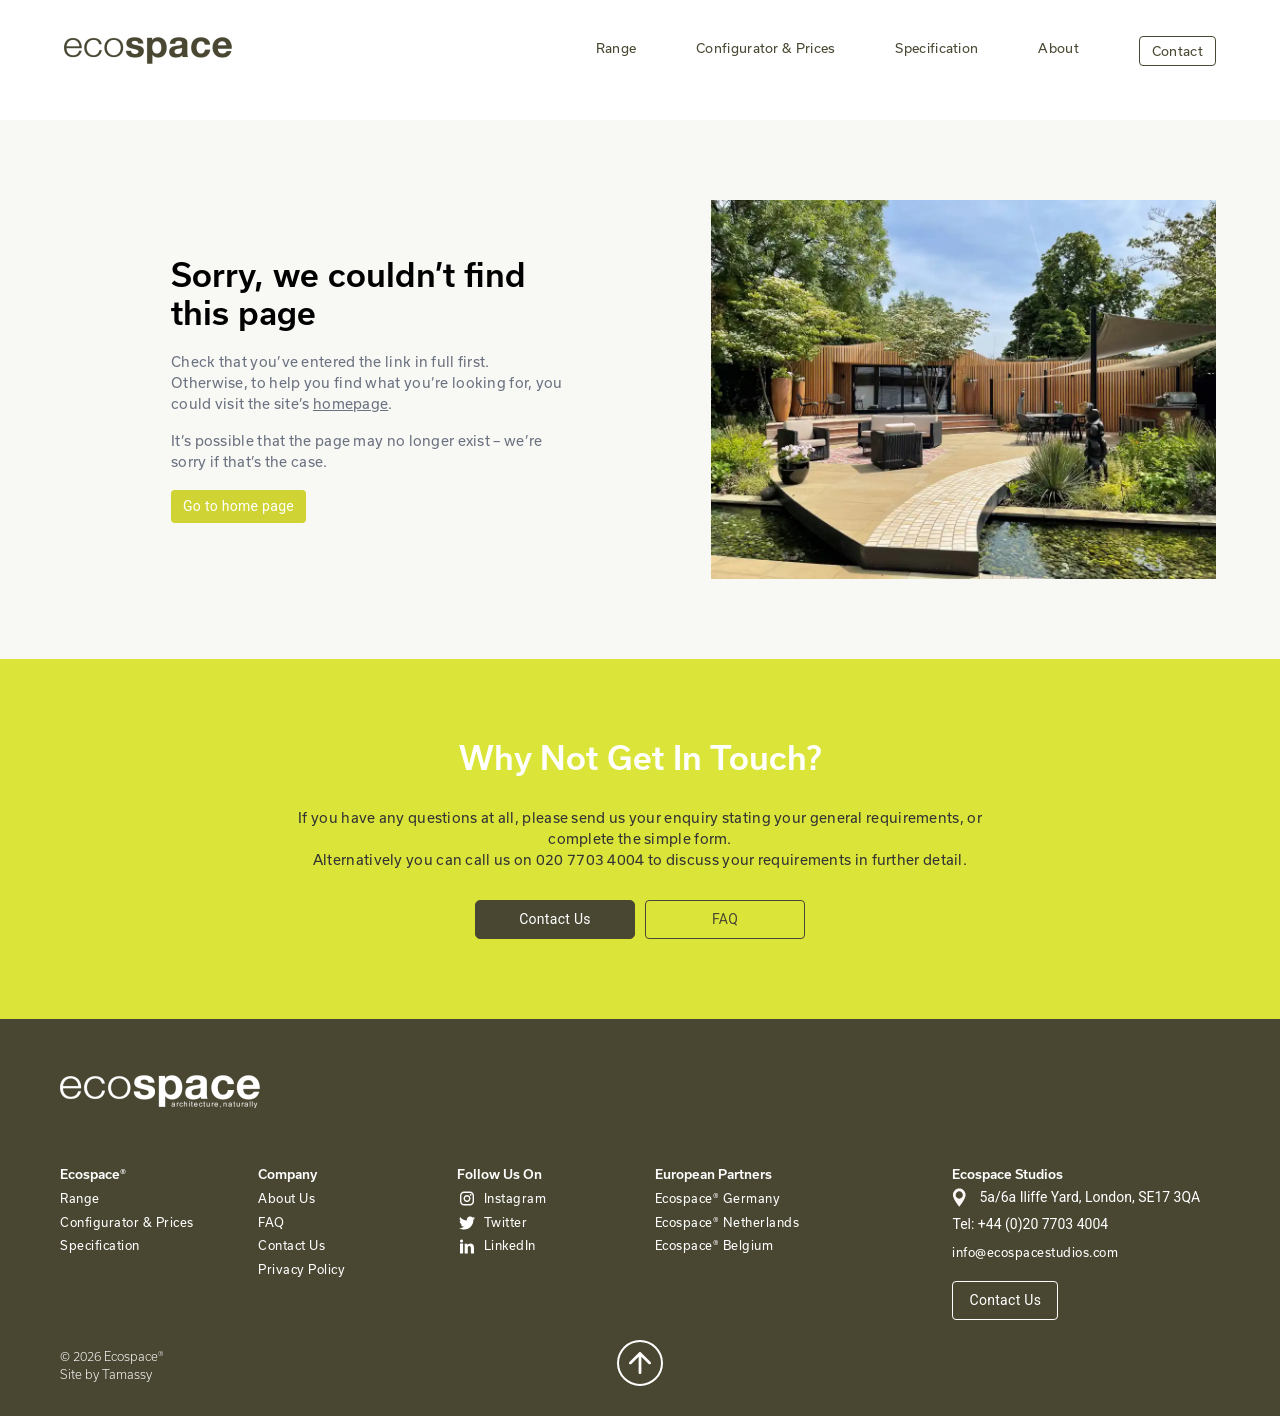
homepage (350, 403)
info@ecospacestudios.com (1035, 1252)
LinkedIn (510, 1245)
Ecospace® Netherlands (727, 1222)
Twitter (506, 1222)
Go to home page (238, 506)
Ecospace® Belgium (714, 1245)
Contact (1177, 51)
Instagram (515, 1198)
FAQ (725, 919)
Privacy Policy (301, 1269)
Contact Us (555, 919)
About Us (286, 1198)
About (1058, 48)
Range (616, 48)
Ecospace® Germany (718, 1198)
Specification (936, 48)
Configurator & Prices (765, 48)
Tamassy (127, 1374)
